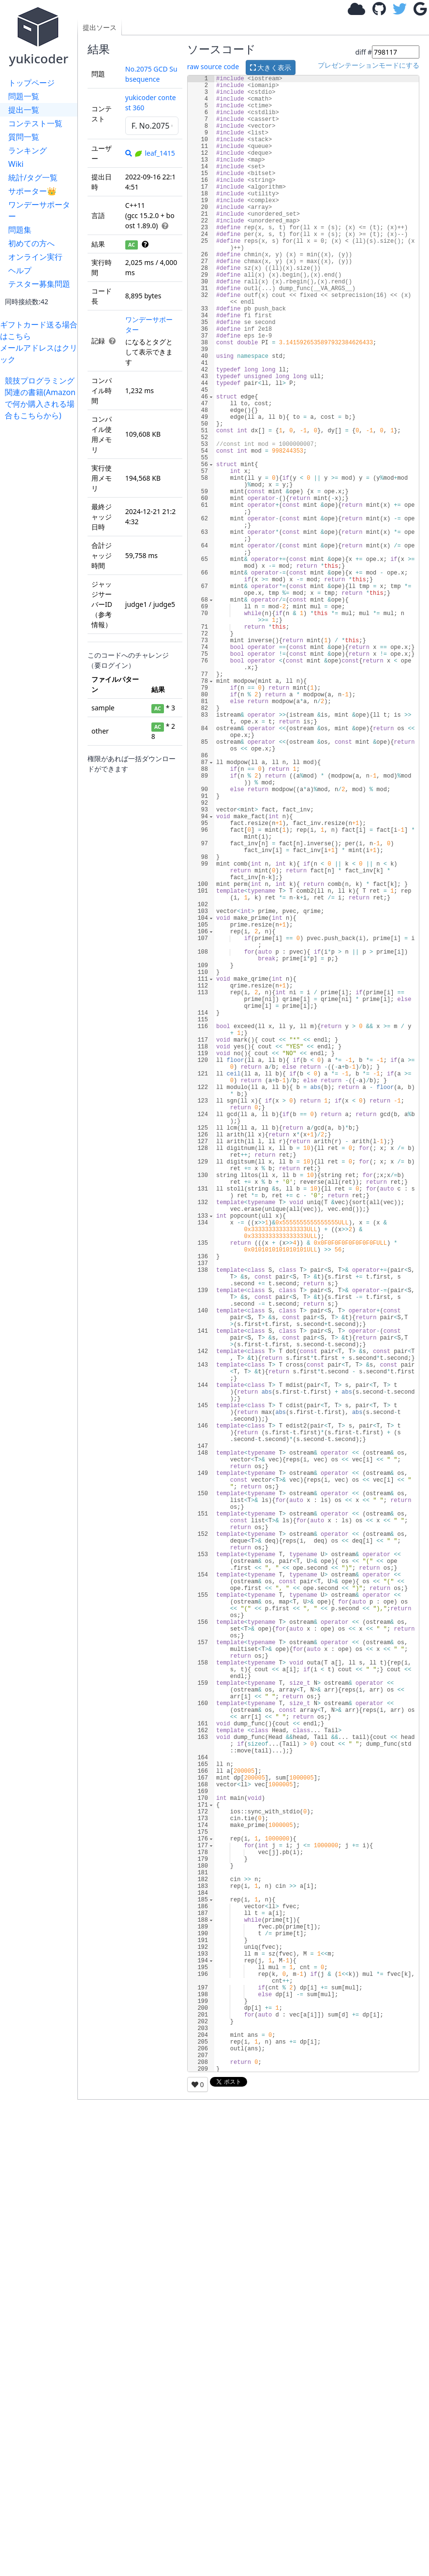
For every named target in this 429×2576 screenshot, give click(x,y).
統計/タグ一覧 (33, 177)
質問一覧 (23, 137)
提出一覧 (23, 109)
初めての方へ (31, 243)
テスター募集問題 (39, 284)
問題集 (19, 229)
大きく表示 (271, 67)
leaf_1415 (154, 153)
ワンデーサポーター (39, 210)
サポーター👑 (32, 191)
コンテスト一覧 (35, 123)
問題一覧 (23, 96)
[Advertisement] (41, 566)
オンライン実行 (35, 256)
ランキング (27, 150)
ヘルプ (19, 270)
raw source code (213, 66)
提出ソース (100, 27)
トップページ (31, 82)
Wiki (16, 164)
